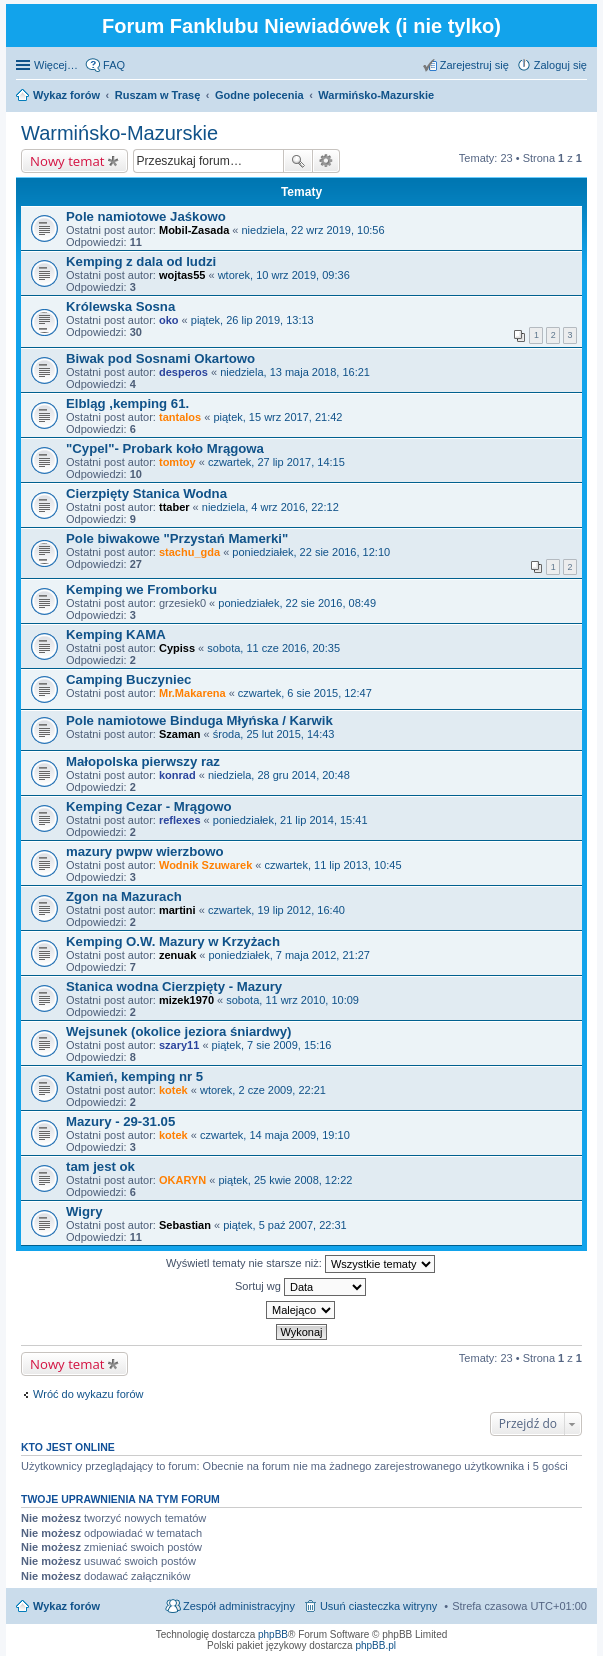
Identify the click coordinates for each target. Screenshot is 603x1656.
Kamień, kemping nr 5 (134, 1076)
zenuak (177, 955)
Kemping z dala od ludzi (141, 261)
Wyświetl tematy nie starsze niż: (300, 1264)
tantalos (180, 417)
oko (169, 320)
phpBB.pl (375, 1645)
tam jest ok (100, 1166)
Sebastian (185, 1225)
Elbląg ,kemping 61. (127, 403)
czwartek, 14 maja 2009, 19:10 (275, 1135)
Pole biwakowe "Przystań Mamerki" (177, 538)
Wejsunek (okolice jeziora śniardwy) (178, 1031)
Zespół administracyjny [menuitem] (239, 1606)
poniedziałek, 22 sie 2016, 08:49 (297, 603)
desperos (183, 372)
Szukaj (298, 161)
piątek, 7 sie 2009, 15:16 (272, 1045)
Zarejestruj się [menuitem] (474, 65)
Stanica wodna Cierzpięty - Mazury (174, 986)
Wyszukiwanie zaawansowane (326, 161)
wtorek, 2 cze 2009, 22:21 (263, 1090)
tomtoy (177, 462)
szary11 (179, 1045)
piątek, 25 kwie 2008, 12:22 (285, 1180)
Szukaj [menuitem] (580, 97)
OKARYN (182, 1180)
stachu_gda (189, 552)
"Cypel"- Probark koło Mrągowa (165, 448)
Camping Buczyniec (128, 679)
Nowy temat (67, 161)
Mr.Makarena (192, 693)
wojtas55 (182, 275)
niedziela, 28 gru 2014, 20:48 (279, 775)
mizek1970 (186, 1000)
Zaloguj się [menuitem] (560, 65)
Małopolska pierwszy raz (143, 761)
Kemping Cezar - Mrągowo (149, 806)
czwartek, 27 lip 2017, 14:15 (276, 462)
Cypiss (177, 648)
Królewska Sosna (120, 306)
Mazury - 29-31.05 (120, 1121)
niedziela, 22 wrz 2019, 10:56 (313, 230)
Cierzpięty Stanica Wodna (146, 493)
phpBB (273, 1634)
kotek (173, 1090)
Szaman (180, 734)
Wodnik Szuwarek (205, 865)
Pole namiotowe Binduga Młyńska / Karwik (199, 720)
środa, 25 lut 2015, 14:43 (274, 734)
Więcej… (56, 65)
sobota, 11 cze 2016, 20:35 (273, 648)
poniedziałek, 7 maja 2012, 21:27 (289, 955)
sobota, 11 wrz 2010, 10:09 (292, 1000)
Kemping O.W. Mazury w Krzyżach (173, 941)
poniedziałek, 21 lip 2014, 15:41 (290, 820)
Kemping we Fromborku (141, 589)
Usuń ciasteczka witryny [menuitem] (378, 1606)
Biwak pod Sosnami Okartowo (160, 358)
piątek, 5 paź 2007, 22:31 (285, 1225)
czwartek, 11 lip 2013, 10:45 (333, 865)
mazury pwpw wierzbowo (145, 851)
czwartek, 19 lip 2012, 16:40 (276, 910)
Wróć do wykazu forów (88, 1394)
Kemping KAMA (116, 634)
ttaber (174, 507)
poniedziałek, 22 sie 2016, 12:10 (311, 552)
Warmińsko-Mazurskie (119, 133)
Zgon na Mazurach (124, 896)
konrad (177, 775)
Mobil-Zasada (194, 230)
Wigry (84, 1211)
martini (177, 910)
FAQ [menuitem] (114, 65)
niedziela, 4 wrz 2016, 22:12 (270, 507)
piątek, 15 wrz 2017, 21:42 (277, 417)
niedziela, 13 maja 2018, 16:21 (295, 372)
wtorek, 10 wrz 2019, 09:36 (284, 275)
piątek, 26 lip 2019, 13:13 (252, 320)
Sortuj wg (300, 1287)
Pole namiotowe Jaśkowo (146, 216)
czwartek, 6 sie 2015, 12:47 (305, 693)
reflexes (180, 820)
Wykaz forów (66, 1606)
